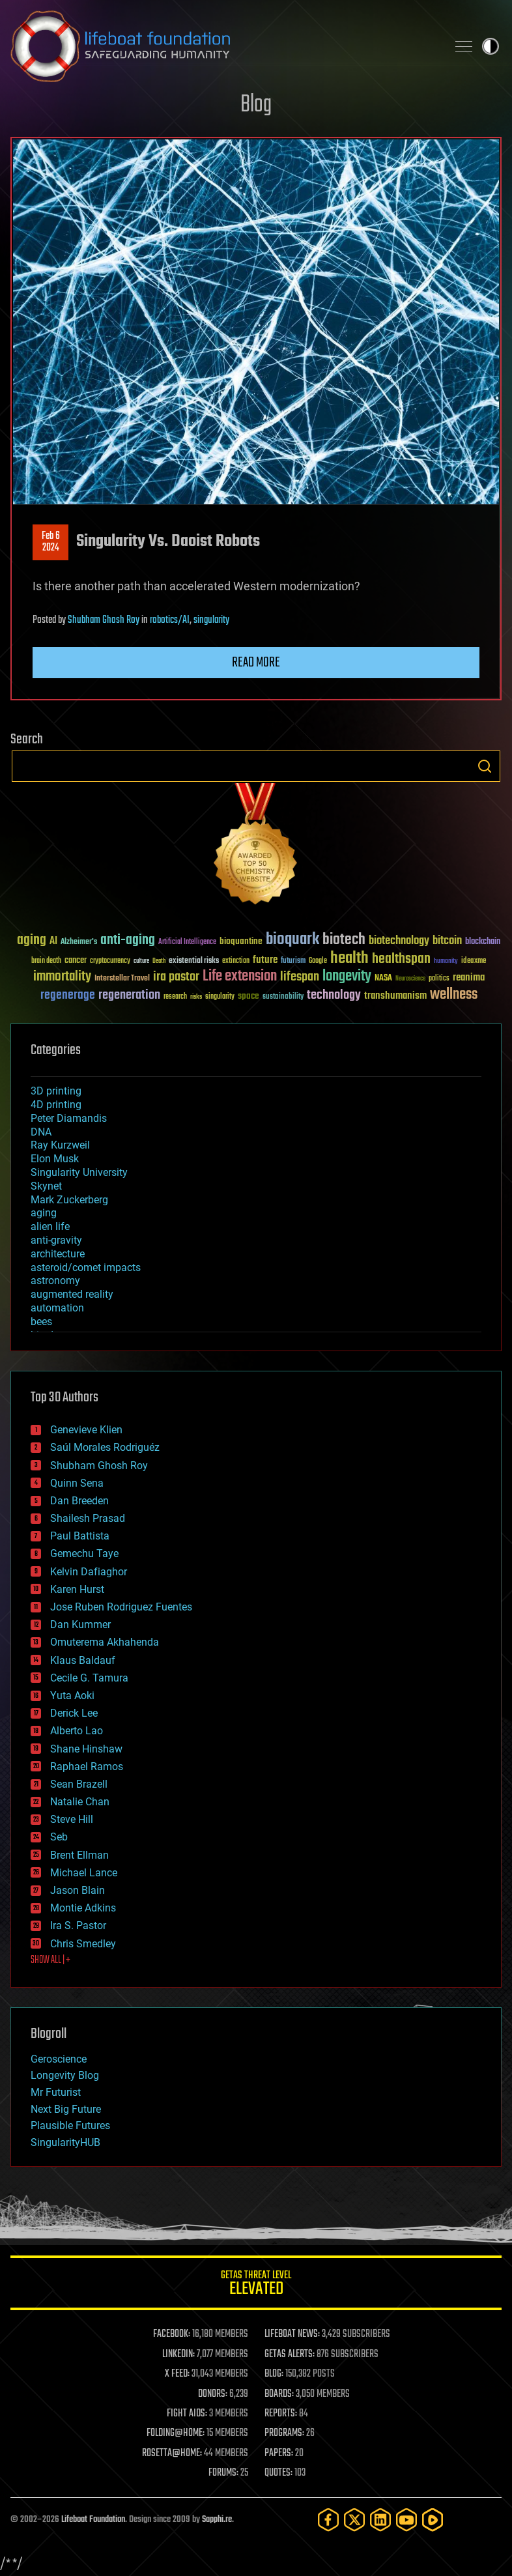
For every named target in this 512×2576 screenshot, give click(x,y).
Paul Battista (79, 1536)
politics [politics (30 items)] (439, 979)
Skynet (46, 1186)
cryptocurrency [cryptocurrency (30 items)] (110, 961)
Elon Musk (55, 1158)
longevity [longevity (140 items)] (346, 976)
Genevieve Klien (86, 1430)
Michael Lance (83, 1873)
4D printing (56, 1104)
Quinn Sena (77, 1483)
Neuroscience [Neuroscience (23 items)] (410, 979)
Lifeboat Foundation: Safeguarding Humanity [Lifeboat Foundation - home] (223, 46)
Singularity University (79, 1172)
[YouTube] (406, 2519)
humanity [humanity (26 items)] (446, 962)
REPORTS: (280, 2413)
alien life (50, 1226)
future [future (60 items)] (265, 960)
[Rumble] (432, 2519)
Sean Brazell (78, 1784)
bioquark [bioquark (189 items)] (292, 939)
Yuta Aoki (72, 1695)
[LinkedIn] (380, 2519)
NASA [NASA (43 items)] (383, 978)
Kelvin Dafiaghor (88, 1572)
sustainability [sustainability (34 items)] (283, 997)
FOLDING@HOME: (176, 2433)
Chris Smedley (83, 1944)
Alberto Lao (76, 1730)
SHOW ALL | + (50, 1960)
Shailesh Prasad (87, 1518)
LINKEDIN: (178, 2354)
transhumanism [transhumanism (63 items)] (395, 996)
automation (57, 1308)
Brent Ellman (79, 1855)
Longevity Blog (65, 2075)
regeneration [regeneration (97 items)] (129, 995)
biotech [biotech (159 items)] (343, 940)
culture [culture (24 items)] (141, 961)
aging (44, 1213)
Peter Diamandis (69, 1118)
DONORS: (212, 2394)
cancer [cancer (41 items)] (75, 961)
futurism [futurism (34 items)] (293, 961)
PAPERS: (278, 2453)
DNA (41, 1132)
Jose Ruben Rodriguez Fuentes (121, 1607)
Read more (256, 662)
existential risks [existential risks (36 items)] (194, 961)
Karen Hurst (77, 1589)
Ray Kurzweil (60, 1145)
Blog (256, 105)
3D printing (56, 1091)
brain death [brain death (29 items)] (46, 961)
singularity (211, 620)
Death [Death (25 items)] (158, 961)
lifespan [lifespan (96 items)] (299, 976)
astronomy (55, 1280)
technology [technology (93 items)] (334, 995)
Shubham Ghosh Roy (103, 620)
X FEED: (177, 2374)
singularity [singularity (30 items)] (220, 997)
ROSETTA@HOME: (172, 2453)
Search (484, 766)
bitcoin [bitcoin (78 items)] (447, 941)
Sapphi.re (217, 2519)
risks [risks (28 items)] (196, 997)
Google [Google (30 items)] (318, 961)
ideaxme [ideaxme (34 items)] (473, 961)
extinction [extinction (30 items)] (235, 961)
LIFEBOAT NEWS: (292, 2334)
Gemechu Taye (84, 1553)
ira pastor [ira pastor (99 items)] (176, 976)
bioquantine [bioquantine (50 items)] (241, 941)
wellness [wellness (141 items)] (453, 994)
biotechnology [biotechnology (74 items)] (399, 941)
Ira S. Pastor (78, 1925)
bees (41, 1321)
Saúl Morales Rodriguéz (105, 1447)
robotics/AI (170, 620)
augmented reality (72, 1294)
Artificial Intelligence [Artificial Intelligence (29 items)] (187, 942)
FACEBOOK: (171, 2334)
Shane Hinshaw (86, 1749)
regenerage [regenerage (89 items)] (67, 995)
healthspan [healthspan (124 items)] (401, 959)
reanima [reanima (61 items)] (469, 977)
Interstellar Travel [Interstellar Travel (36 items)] (122, 979)
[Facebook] (328, 2519)
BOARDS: (279, 2394)
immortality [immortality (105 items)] (62, 976)
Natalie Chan (79, 1802)
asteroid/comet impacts (86, 1267)
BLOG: (273, 2374)
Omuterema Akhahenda (104, 1642)
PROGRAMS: (284, 2433)
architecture (58, 1254)
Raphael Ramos (86, 1766)
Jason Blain (77, 1890)
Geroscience (59, 2059)
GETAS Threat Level (256, 2285)
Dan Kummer (80, 1624)
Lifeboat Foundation (93, 2519)
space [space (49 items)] (248, 995)
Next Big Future (66, 2109)
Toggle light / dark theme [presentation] (490, 46)
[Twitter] (354, 2519)
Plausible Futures (70, 2125)
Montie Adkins (83, 1908)
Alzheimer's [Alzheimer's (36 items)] (79, 942)
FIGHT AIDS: (187, 2413)
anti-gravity (56, 1240)
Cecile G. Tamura (89, 1678)
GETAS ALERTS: (289, 2354)
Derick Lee (74, 1713)
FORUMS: (223, 2473)
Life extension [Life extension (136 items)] (240, 976)
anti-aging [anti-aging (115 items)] (127, 940)
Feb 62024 (51, 542)
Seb (59, 1837)
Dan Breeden (79, 1501)
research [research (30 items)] (175, 997)
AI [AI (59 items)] (53, 942)
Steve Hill (71, 1819)
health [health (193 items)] (349, 958)
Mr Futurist (56, 2092)
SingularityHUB (65, 2142)
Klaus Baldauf (82, 1660)
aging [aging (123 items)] (31, 940)
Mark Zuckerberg (69, 1200)
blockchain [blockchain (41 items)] (482, 942)
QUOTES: (278, 2473)
